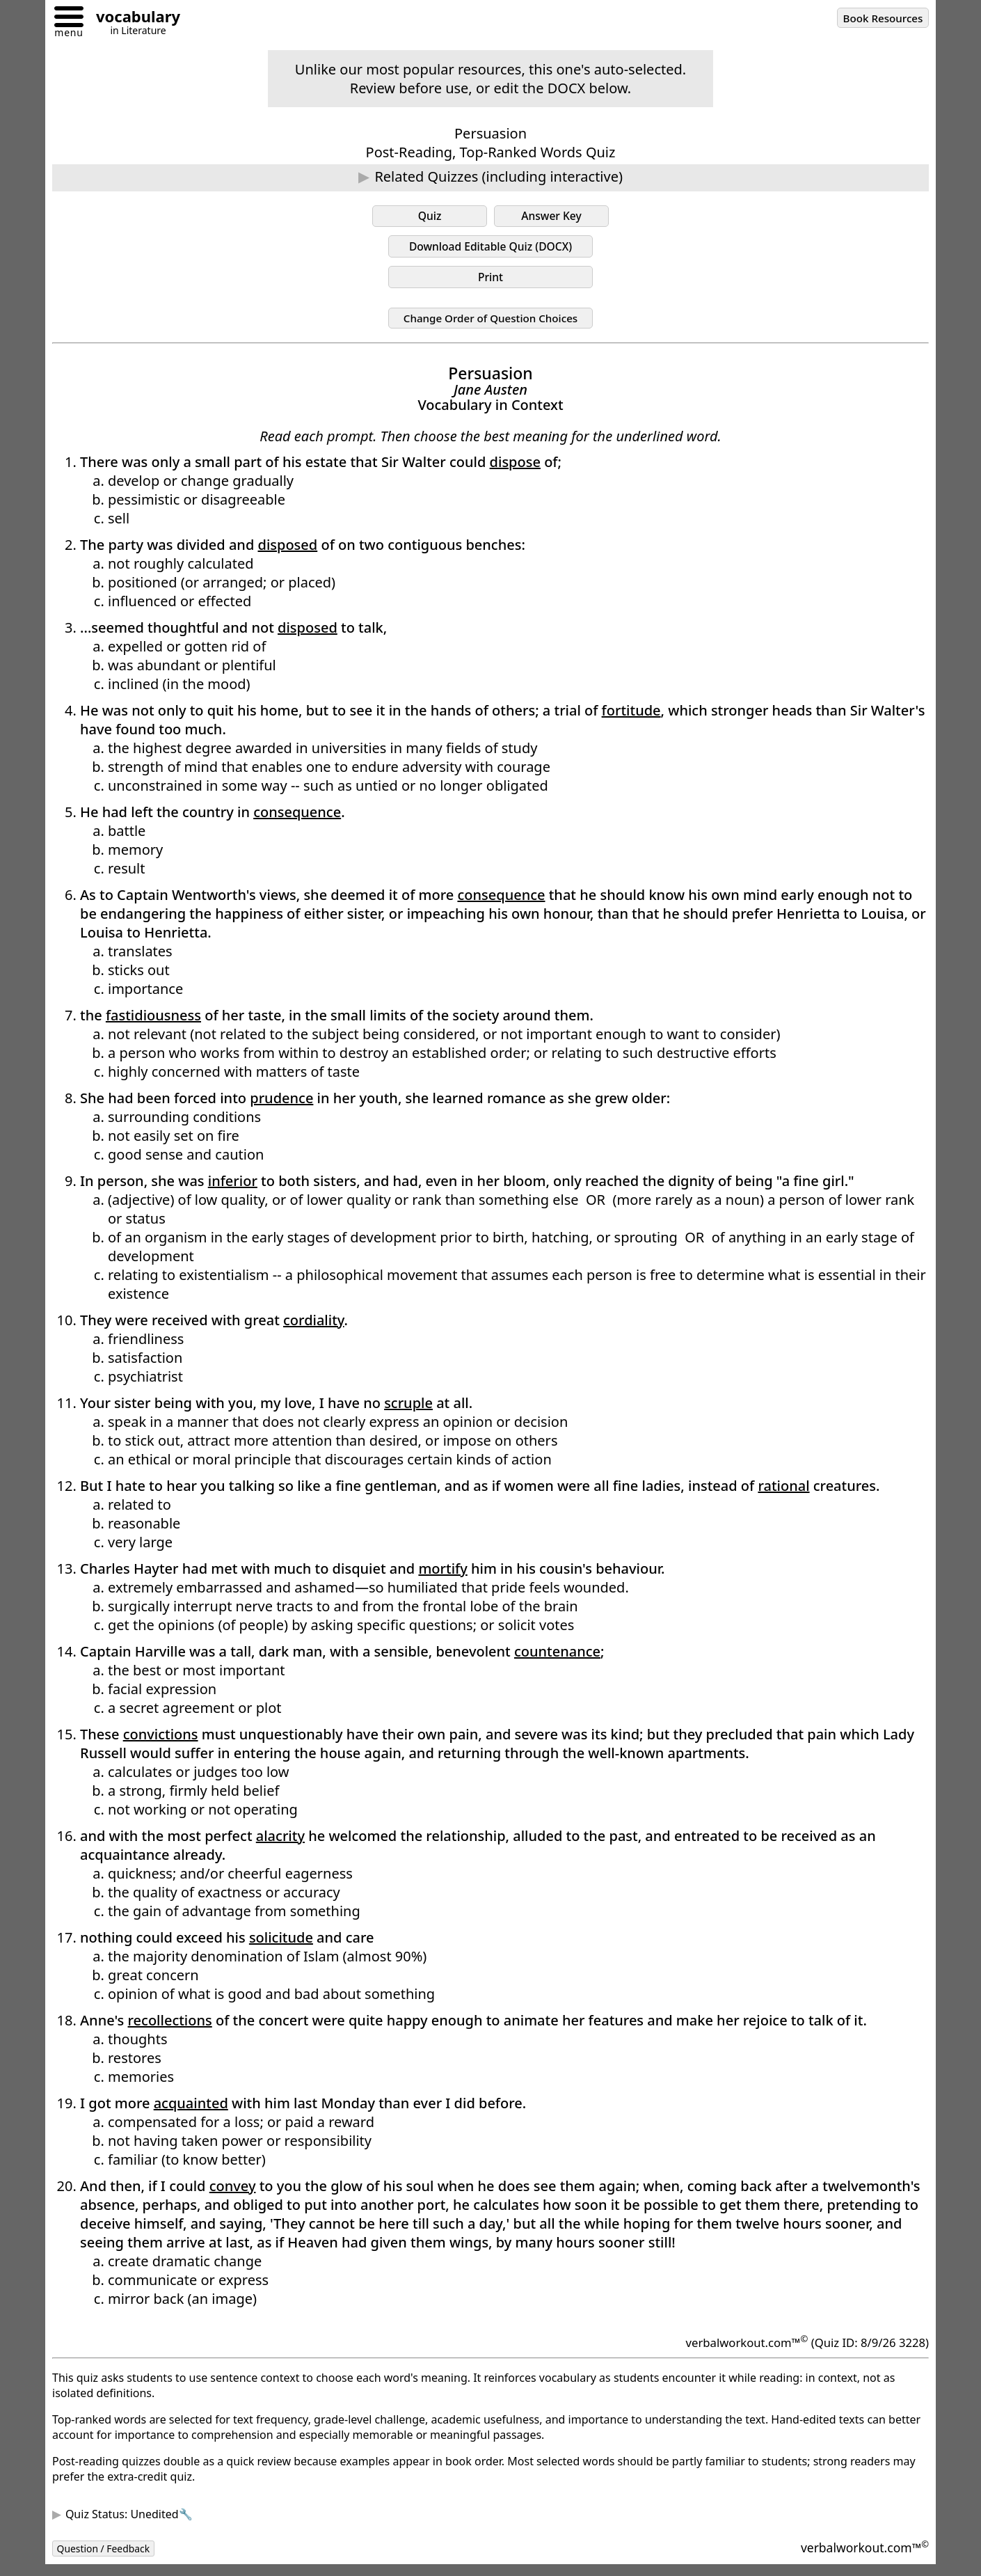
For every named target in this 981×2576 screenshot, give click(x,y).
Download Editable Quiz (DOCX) (490, 250)
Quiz (429, 217)
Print (490, 282)
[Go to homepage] (133, 18)
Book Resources (876, 19)
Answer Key (552, 217)
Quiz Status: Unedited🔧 (129, 2524)
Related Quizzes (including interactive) (498, 176)
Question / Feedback (110, 2558)
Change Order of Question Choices (490, 326)
